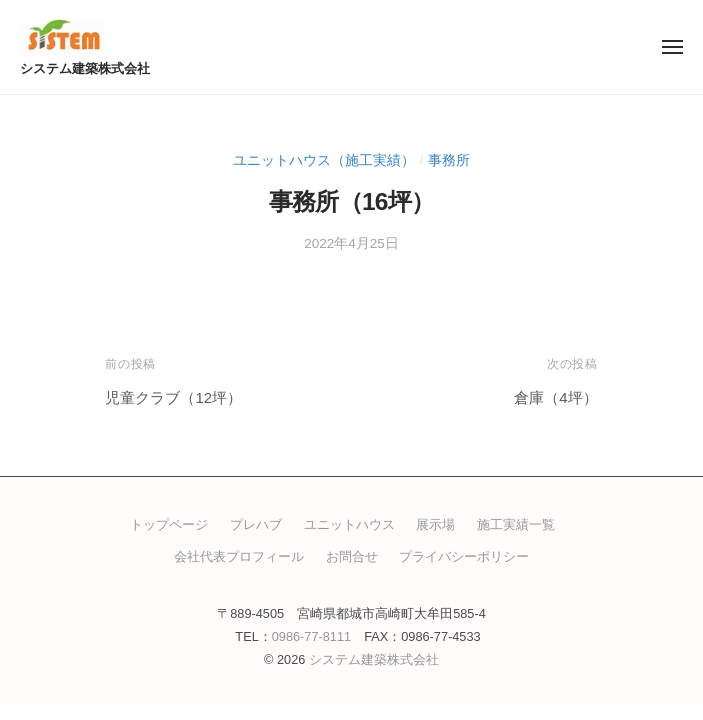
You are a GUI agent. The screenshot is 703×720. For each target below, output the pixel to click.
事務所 (449, 160)
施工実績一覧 (516, 524)
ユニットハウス (349, 524)
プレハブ (256, 524)
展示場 (435, 524)
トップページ (169, 524)
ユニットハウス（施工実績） (324, 160)
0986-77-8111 (311, 636)
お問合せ (352, 556)
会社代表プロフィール (239, 556)
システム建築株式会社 (85, 68)
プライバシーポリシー (464, 556)
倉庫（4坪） (555, 397)
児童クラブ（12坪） (173, 397)
